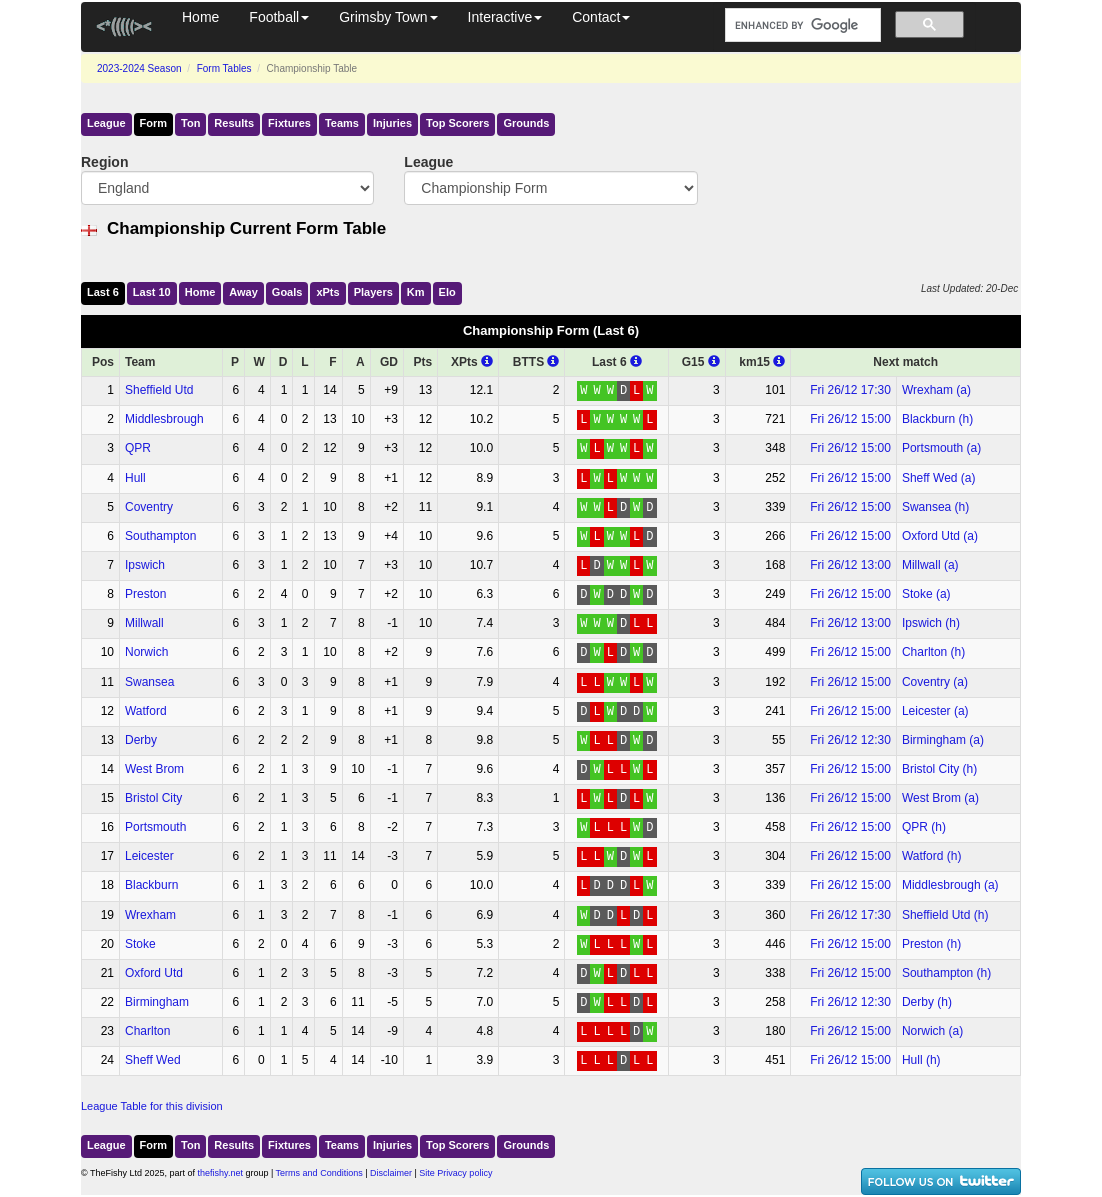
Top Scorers (457, 123)
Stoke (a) (926, 594)
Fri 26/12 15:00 (850, 419)
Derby (141, 740)
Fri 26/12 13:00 (850, 565)
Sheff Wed (153, 1060)
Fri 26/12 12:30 (850, 740)
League (106, 123)
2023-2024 (139, 68)
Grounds (526, 123)
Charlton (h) (933, 652)
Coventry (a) (935, 682)
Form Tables (224, 68)
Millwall (144, 623)
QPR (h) (924, 827)
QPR (138, 448)
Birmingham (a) (943, 740)
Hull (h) (921, 1060)
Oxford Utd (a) (940, 536)
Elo (447, 292)
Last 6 (103, 292)
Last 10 (152, 292)
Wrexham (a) (936, 390)
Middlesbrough (164, 419)
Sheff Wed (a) (939, 478)
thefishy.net (220, 1173)
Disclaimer (391, 1173)
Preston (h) (931, 944)
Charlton (147, 1031)
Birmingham (157, 1002)
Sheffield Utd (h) (945, 915)
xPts (327, 292)
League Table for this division (152, 1106)
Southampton (160, 536)
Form (154, 123)
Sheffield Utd (159, 390)
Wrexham (150, 915)
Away (243, 292)
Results (234, 123)
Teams (342, 123)
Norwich (146, 652)
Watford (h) (932, 856)
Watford (146, 711)
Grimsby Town (388, 17)
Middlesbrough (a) (950, 885)
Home (200, 17)
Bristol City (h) (939, 769)
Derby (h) (927, 1002)
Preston (145, 594)
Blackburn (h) (937, 419)
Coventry (149, 507)
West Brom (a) (940, 798)
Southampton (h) (946, 973)
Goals (287, 292)
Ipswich (145, 565)
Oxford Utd (154, 973)
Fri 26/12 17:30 (850, 390)
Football (279, 17)
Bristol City (153, 798)
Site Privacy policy (455, 1173)
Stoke (140, 944)
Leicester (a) (935, 711)
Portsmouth (155, 827)
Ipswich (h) (931, 623)
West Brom (154, 769)
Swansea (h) (935, 507)
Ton (190, 123)
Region (104, 162)
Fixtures (289, 123)
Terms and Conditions (319, 1173)
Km (416, 292)
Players (373, 292)
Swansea (149, 682)
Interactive (505, 17)
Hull (135, 478)
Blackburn (151, 885)
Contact (601, 17)
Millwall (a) (930, 565)
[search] (801, 25)
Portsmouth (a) (941, 448)
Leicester (149, 856)
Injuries (392, 123)
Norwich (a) (932, 1031)
